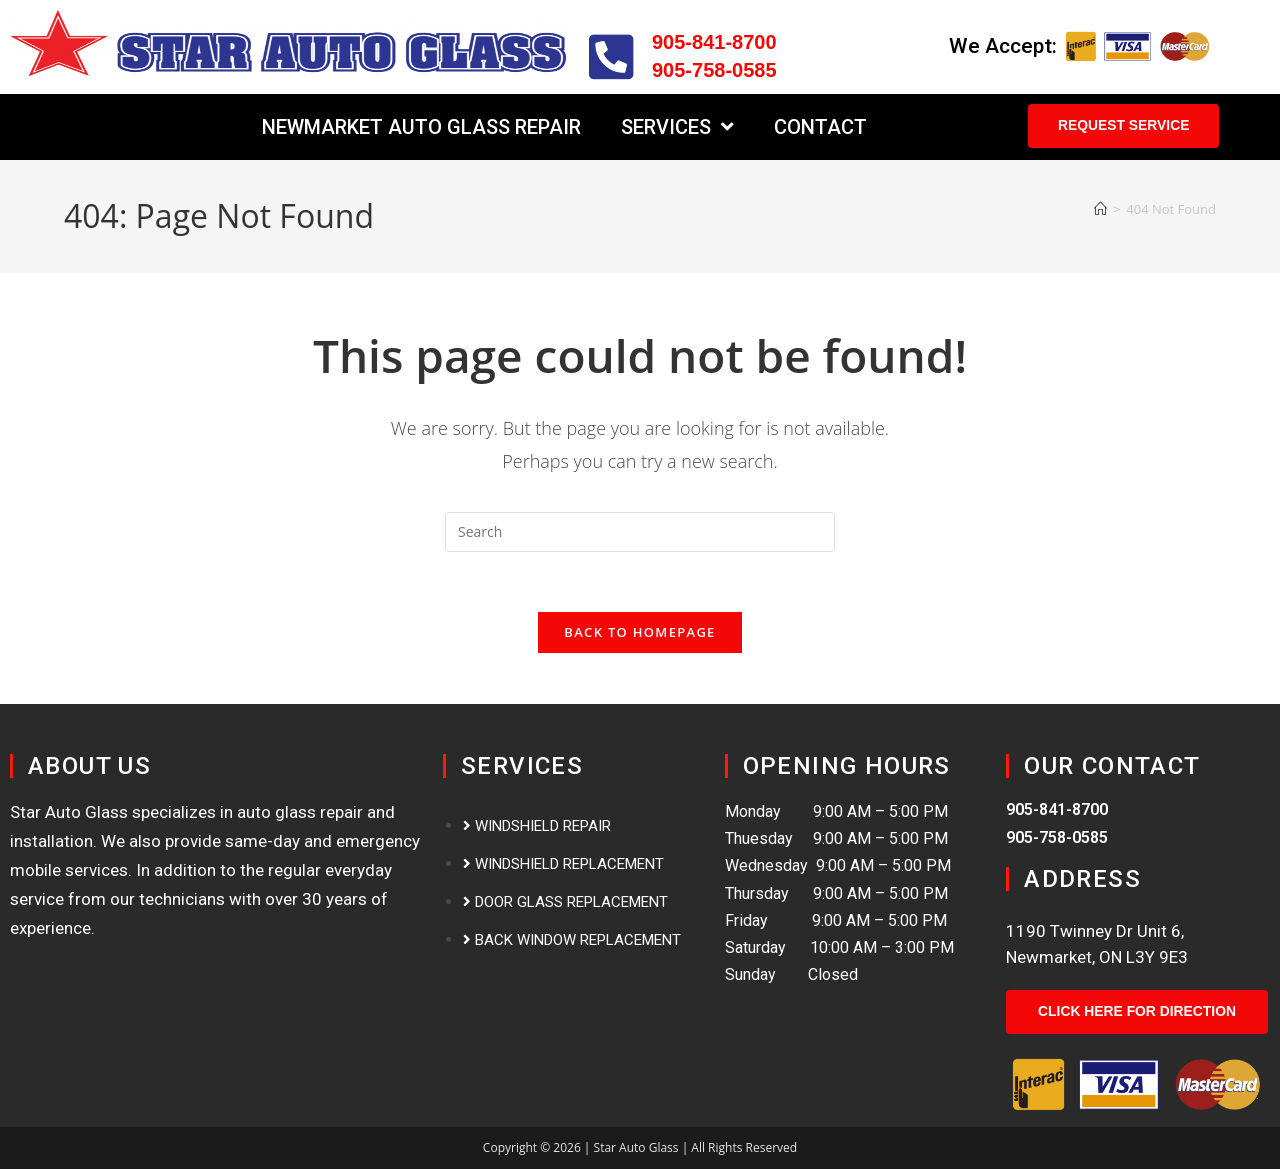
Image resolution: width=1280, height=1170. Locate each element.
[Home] (1100, 209)
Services (677, 127)
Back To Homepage (639, 633)
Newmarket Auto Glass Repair (421, 127)
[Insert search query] (640, 532)
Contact (820, 127)
